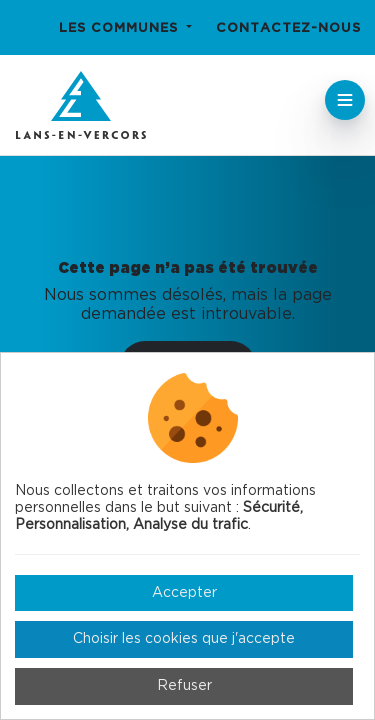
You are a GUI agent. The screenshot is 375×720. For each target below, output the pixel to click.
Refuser (184, 686)
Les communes (121, 28)
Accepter (184, 593)
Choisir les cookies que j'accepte (184, 639)
